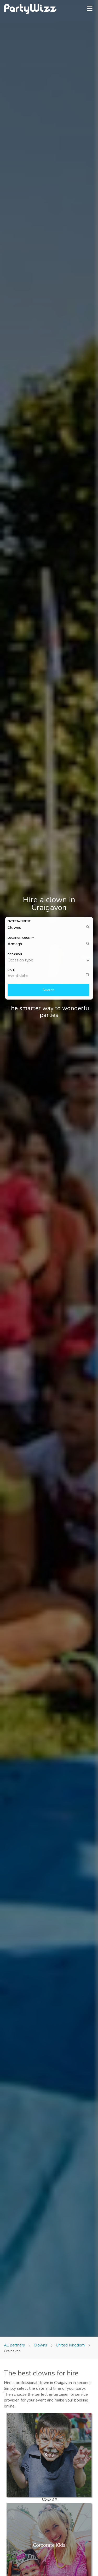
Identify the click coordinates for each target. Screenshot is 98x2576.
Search (48, 990)
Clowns (40, 2345)
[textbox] (50, 975)
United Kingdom (70, 2345)
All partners (15, 2345)
